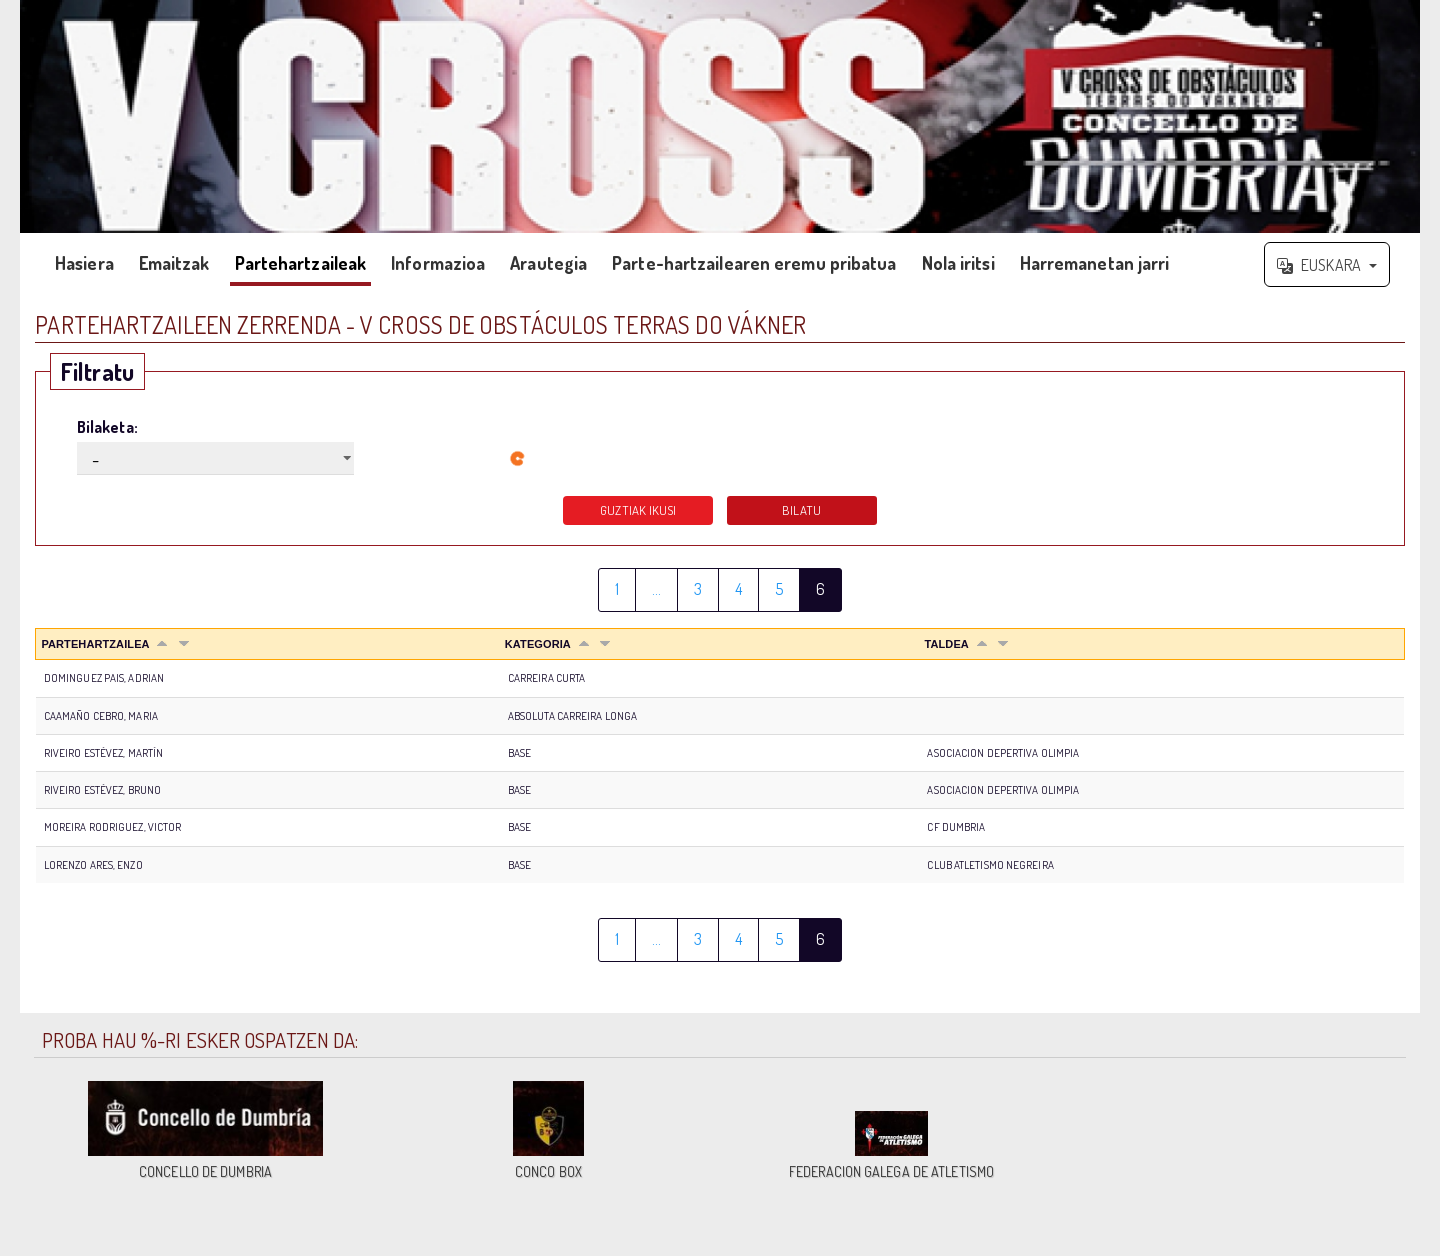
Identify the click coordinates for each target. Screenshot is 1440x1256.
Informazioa (438, 263)
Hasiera (84, 263)
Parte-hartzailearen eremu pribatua (754, 263)
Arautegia (548, 263)
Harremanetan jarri (1095, 263)
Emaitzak (174, 263)
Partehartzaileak (301, 263)
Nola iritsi (958, 263)
